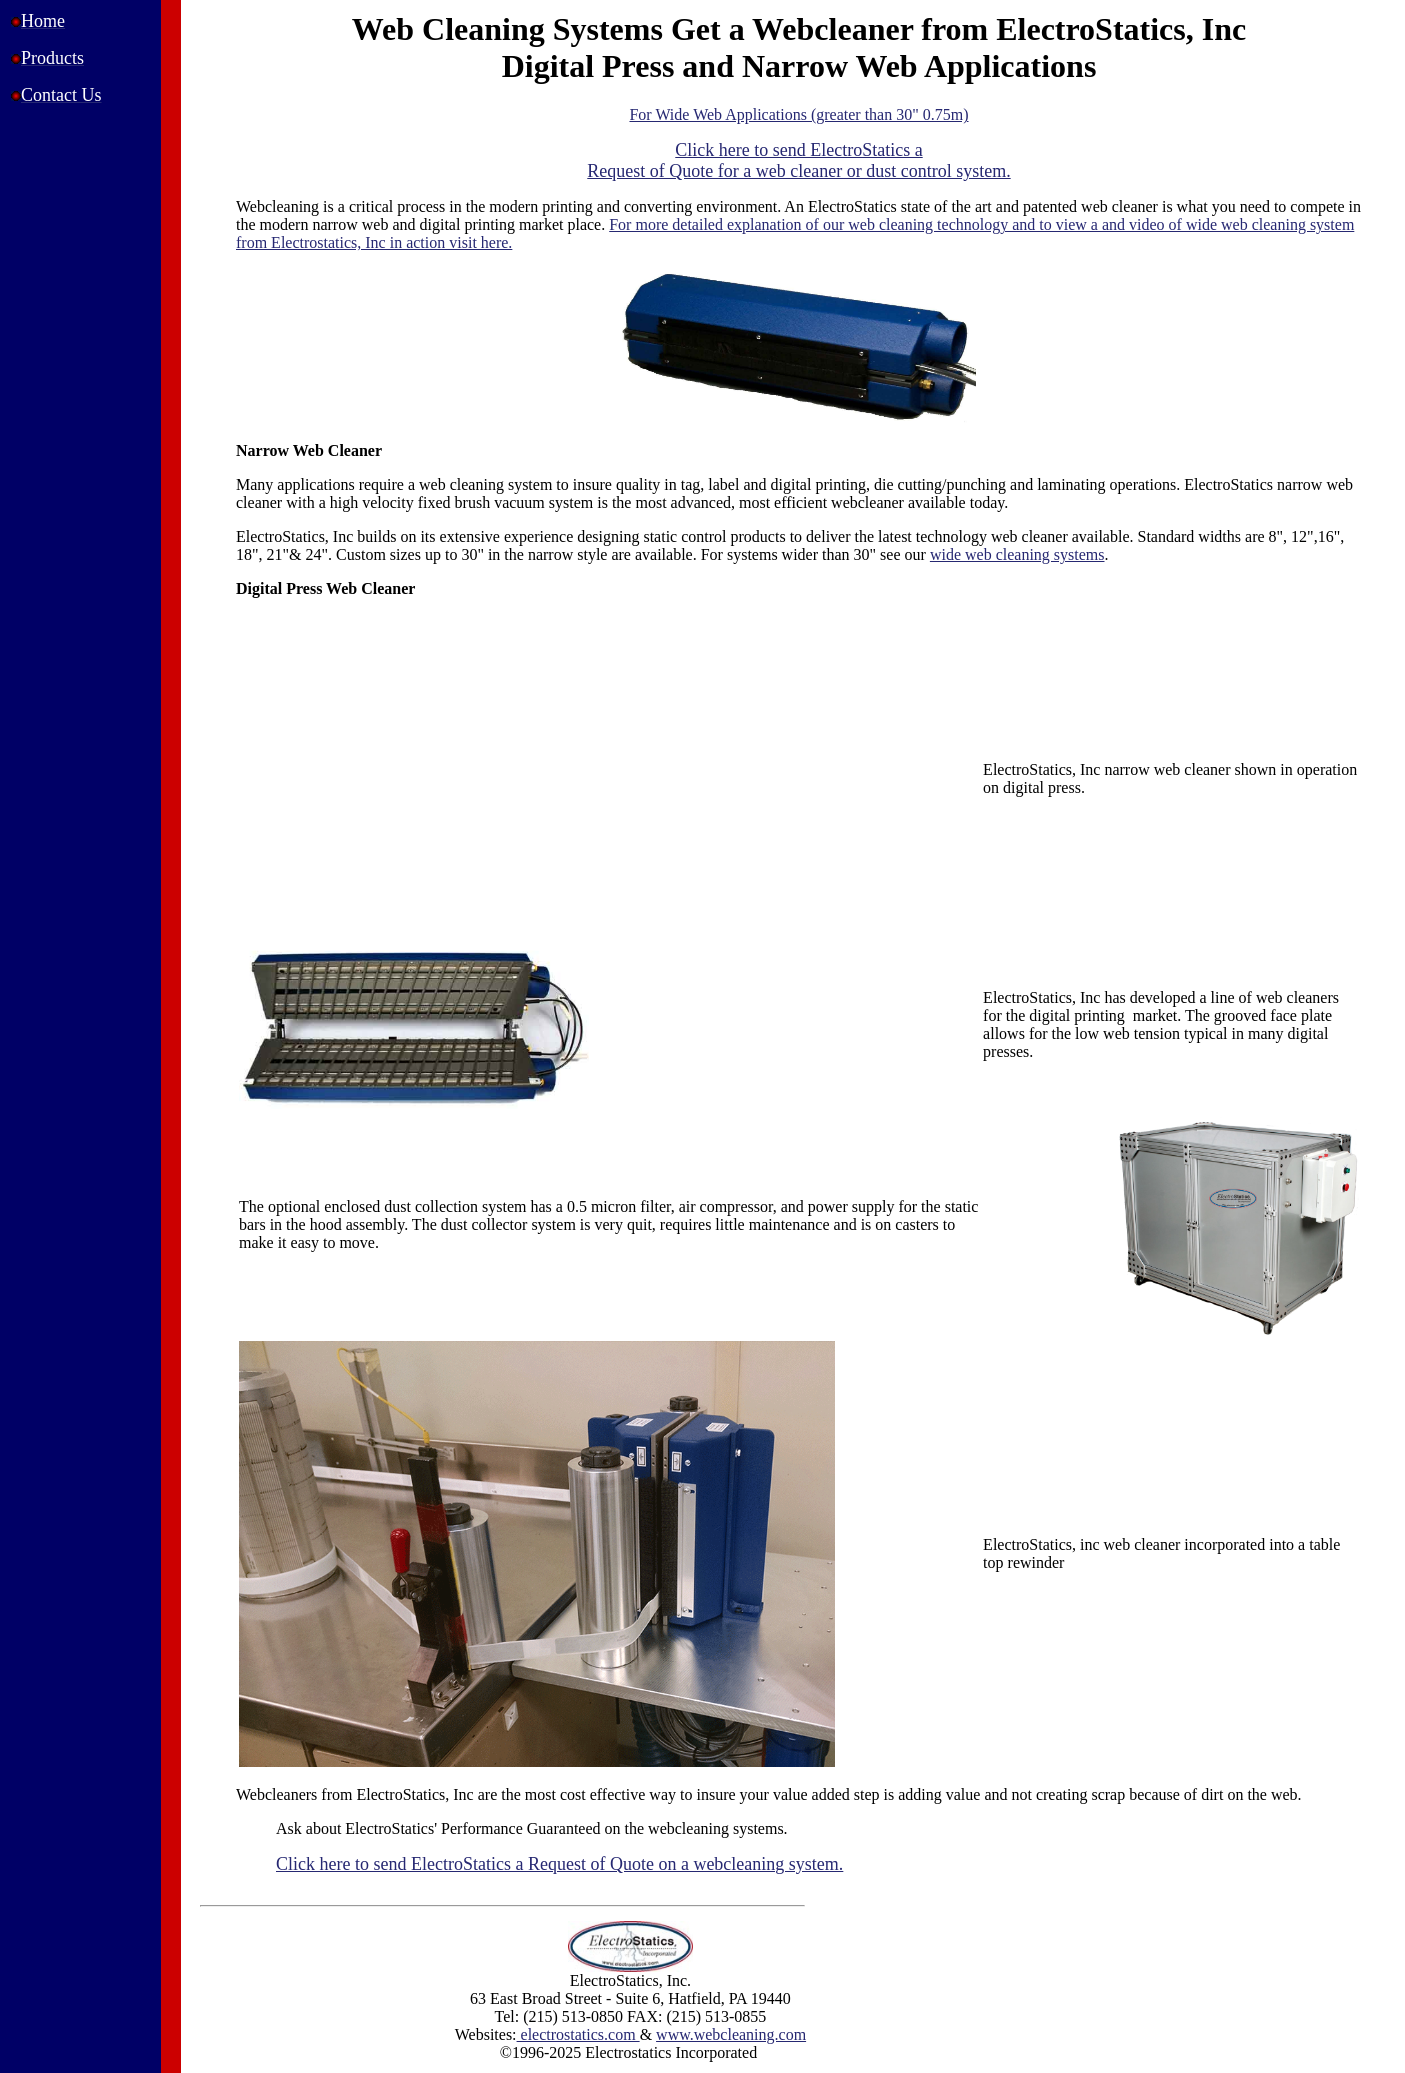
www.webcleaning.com (731, 2034)
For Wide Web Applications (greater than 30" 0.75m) (798, 114)
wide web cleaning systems (1017, 554)
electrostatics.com (578, 2034)
